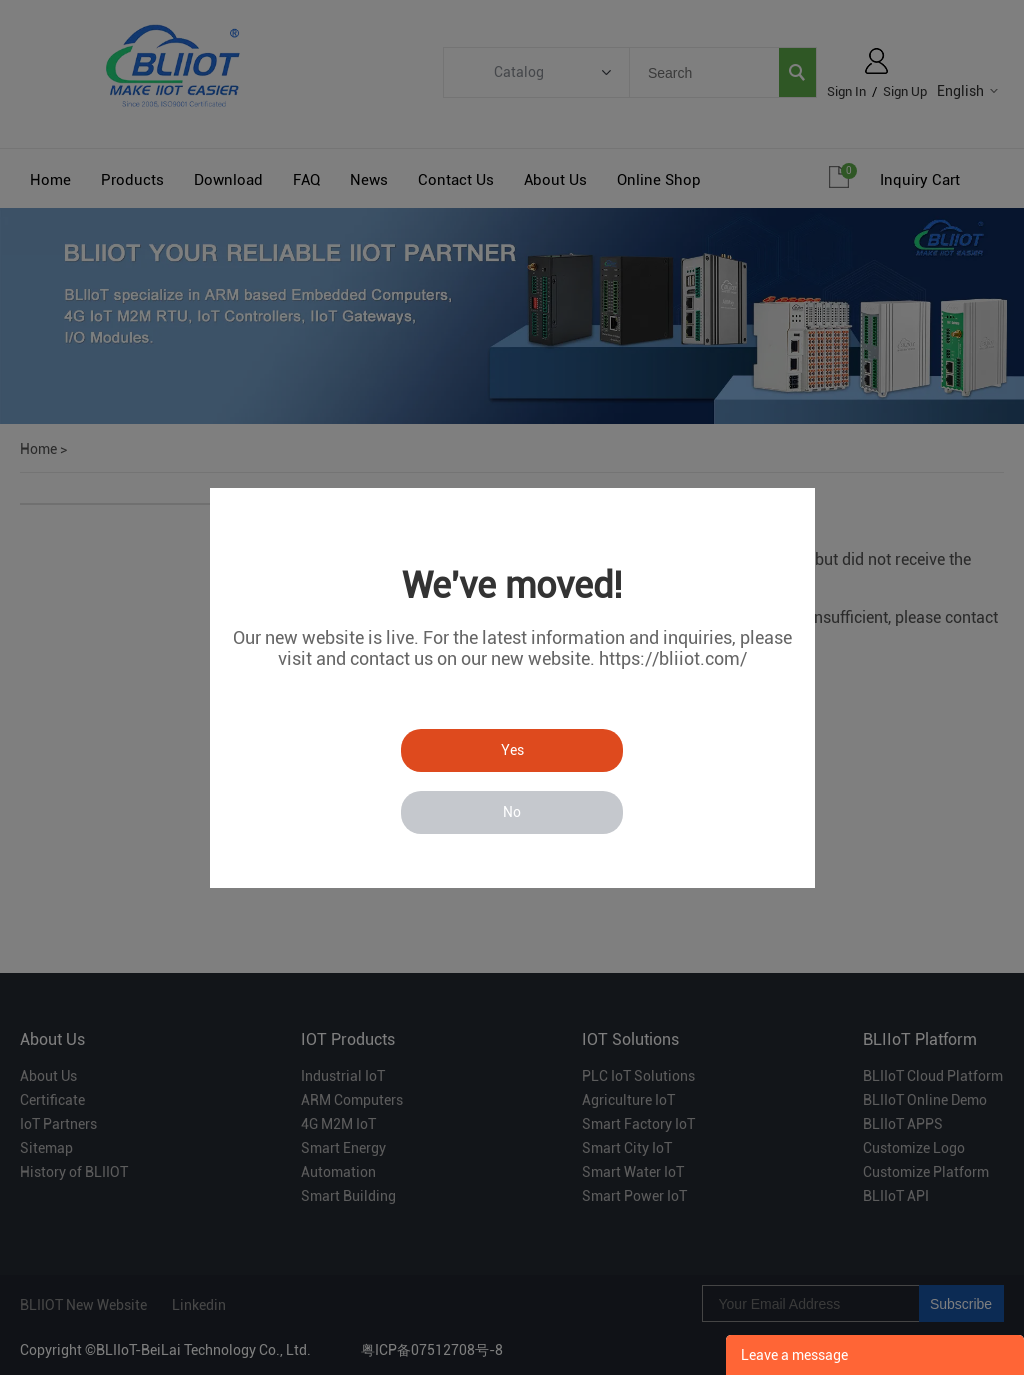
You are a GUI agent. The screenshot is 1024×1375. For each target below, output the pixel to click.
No (512, 812)
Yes (512, 750)
